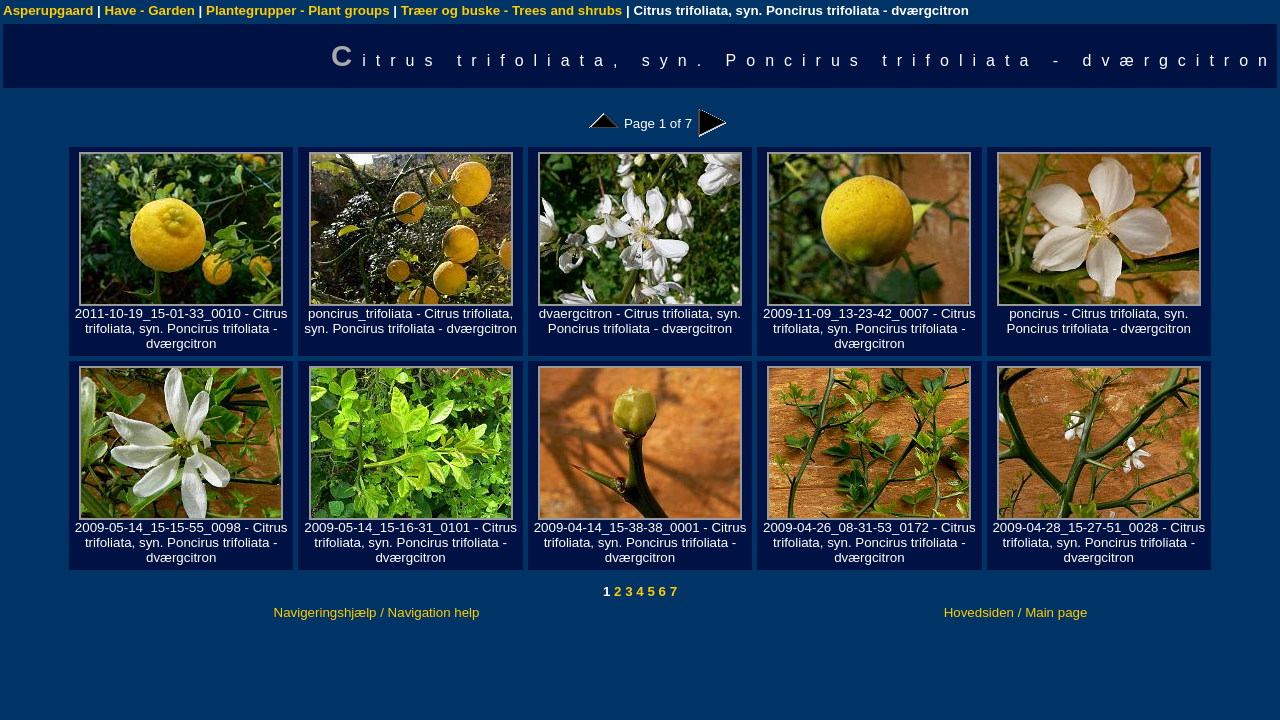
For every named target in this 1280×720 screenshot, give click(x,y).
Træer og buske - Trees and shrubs (511, 10)
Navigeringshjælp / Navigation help (377, 612)
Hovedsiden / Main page (1016, 612)
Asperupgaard (48, 10)
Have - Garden (150, 10)
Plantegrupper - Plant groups (298, 10)
